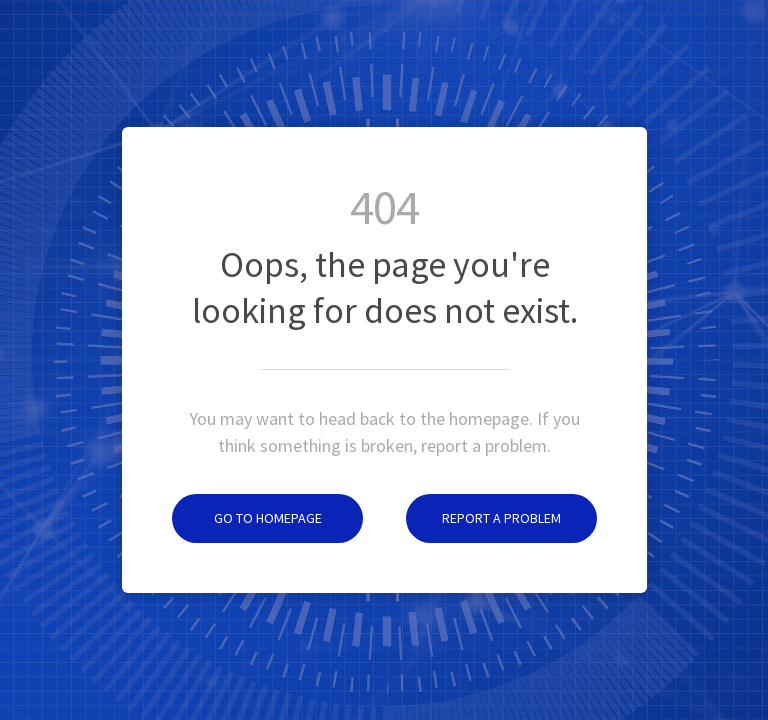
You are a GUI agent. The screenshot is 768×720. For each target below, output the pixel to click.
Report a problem (483, 518)
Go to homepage (247, 518)
